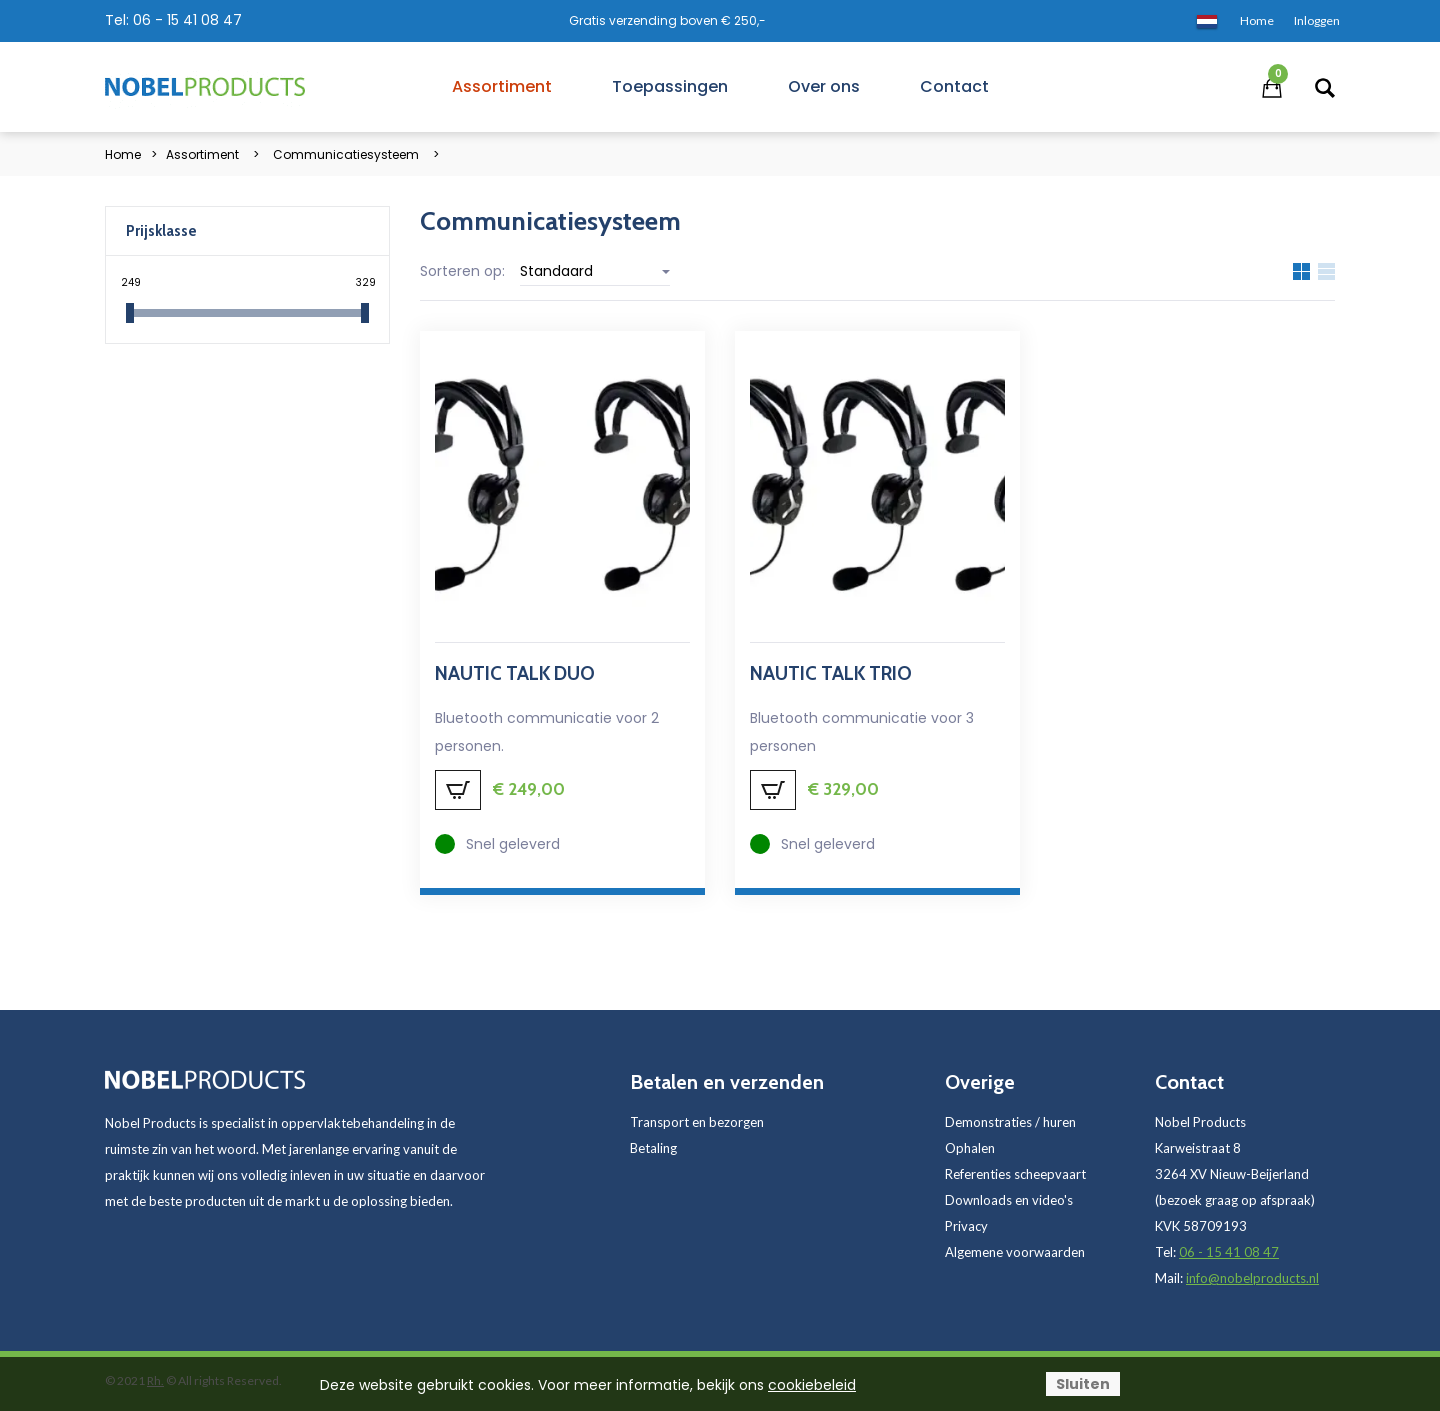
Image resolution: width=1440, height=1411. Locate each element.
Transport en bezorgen (697, 1122)
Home (123, 154)
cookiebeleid (812, 1385)
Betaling (653, 1148)
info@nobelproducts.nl (1252, 1278)
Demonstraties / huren (1010, 1122)
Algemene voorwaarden (1015, 1252)
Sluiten (1083, 1384)
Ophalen (970, 1148)
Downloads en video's (1009, 1200)
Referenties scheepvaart (1015, 1174)
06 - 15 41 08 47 (187, 20)
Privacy (966, 1226)
